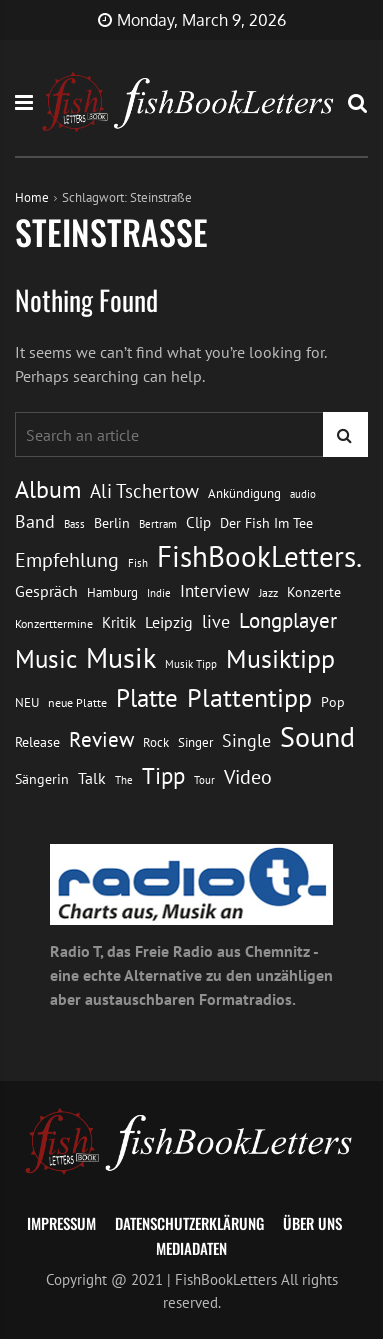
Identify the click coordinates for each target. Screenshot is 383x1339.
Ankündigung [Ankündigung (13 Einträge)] (244, 493)
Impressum (61, 1223)
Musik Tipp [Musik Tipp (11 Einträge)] (191, 663)
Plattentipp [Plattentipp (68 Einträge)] (249, 697)
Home (32, 197)
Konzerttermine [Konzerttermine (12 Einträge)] (54, 623)
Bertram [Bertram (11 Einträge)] (158, 523)
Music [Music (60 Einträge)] (46, 659)
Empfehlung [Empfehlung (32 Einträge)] (67, 559)
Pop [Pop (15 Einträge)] (333, 702)
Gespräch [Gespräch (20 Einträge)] (46, 591)
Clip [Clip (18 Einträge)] (198, 522)
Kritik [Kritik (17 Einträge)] (119, 622)
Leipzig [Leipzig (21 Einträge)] (169, 622)
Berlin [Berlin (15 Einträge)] (112, 523)
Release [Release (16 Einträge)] (37, 741)
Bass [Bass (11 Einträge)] (74, 523)
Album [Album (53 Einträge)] (48, 489)
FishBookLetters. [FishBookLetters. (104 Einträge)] (259, 556)
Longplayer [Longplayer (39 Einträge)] (288, 620)
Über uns (312, 1223)
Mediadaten (191, 1248)
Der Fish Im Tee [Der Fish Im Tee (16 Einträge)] (266, 522)
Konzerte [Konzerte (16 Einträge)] (314, 591)
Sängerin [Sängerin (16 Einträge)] (42, 778)
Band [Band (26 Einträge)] (35, 521)
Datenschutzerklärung (189, 1223)
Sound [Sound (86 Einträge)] (317, 737)
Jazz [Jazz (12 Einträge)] (268, 592)
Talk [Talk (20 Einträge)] (92, 778)
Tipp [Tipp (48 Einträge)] (163, 775)
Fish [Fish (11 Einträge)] (138, 562)
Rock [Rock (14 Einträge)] (156, 742)
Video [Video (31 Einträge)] (248, 776)
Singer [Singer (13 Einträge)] (195, 742)
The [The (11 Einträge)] (124, 779)
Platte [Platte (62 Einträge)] (147, 697)
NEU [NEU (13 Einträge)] (27, 702)
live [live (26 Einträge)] (216, 621)
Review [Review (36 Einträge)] (101, 739)
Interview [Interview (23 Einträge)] (215, 591)
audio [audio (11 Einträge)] (303, 493)
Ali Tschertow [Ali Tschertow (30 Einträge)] (144, 490)
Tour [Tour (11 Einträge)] (204, 779)
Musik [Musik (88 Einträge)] (121, 657)
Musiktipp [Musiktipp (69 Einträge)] (280, 658)
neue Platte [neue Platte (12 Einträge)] (77, 702)
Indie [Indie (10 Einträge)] (159, 593)
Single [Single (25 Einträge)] (246, 740)
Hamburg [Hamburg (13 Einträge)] (112, 592)
